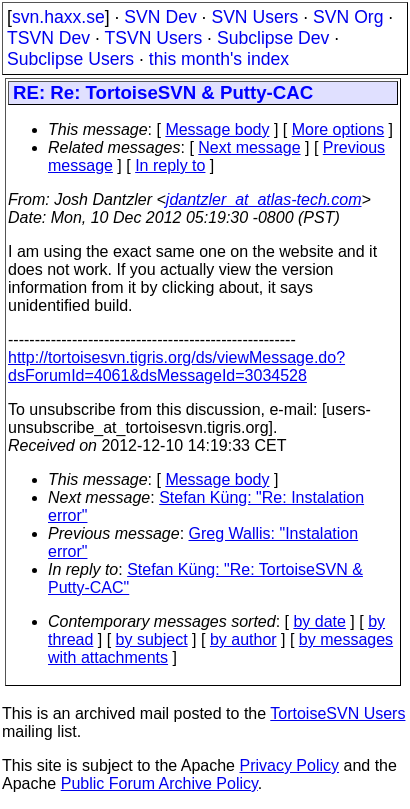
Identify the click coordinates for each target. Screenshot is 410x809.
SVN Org (348, 17)
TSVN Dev (48, 38)
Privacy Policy (289, 765)
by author (243, 639)
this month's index (219, 59)
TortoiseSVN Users (337, 713)
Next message (249, 147)
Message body (217, 129)
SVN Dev (160, 17)
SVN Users (254, 17)
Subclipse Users (70, 59)
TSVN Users (153, 38)
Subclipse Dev (273, 38)
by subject (152, 639)
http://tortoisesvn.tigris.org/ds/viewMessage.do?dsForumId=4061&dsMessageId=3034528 (176, 366)
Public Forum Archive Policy (159, 783)
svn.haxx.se (58, 17)
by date (319, 621)
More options (338, 129)
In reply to (170, 165)
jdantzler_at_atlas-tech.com (264, 199)
